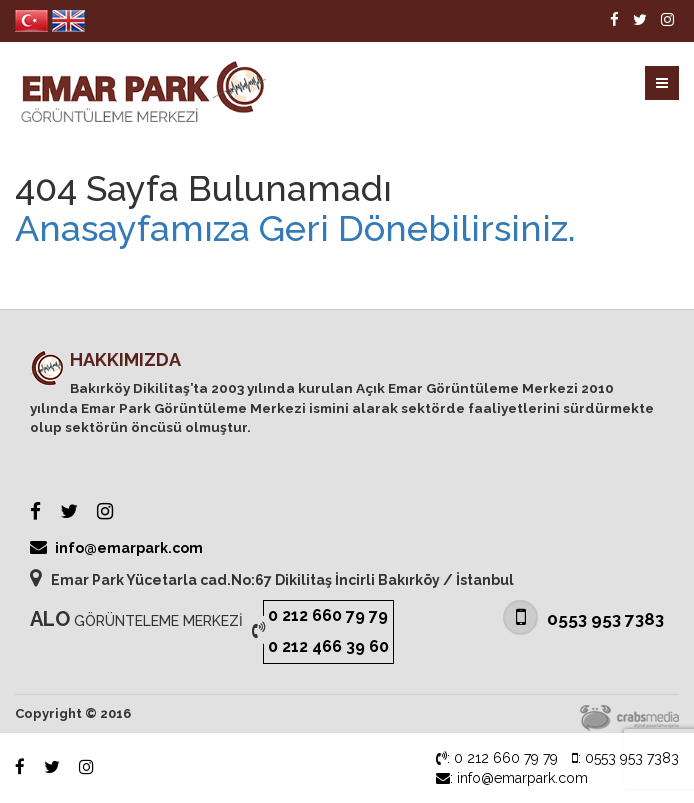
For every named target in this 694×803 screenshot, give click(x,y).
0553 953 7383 (583, 617)
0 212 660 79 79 (328, 615)
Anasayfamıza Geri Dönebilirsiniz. (295, 229)
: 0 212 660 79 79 (497, 758)
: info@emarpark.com (512, 778)
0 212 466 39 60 (328, 646)
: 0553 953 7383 (625, 758)
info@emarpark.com (116, 547)
